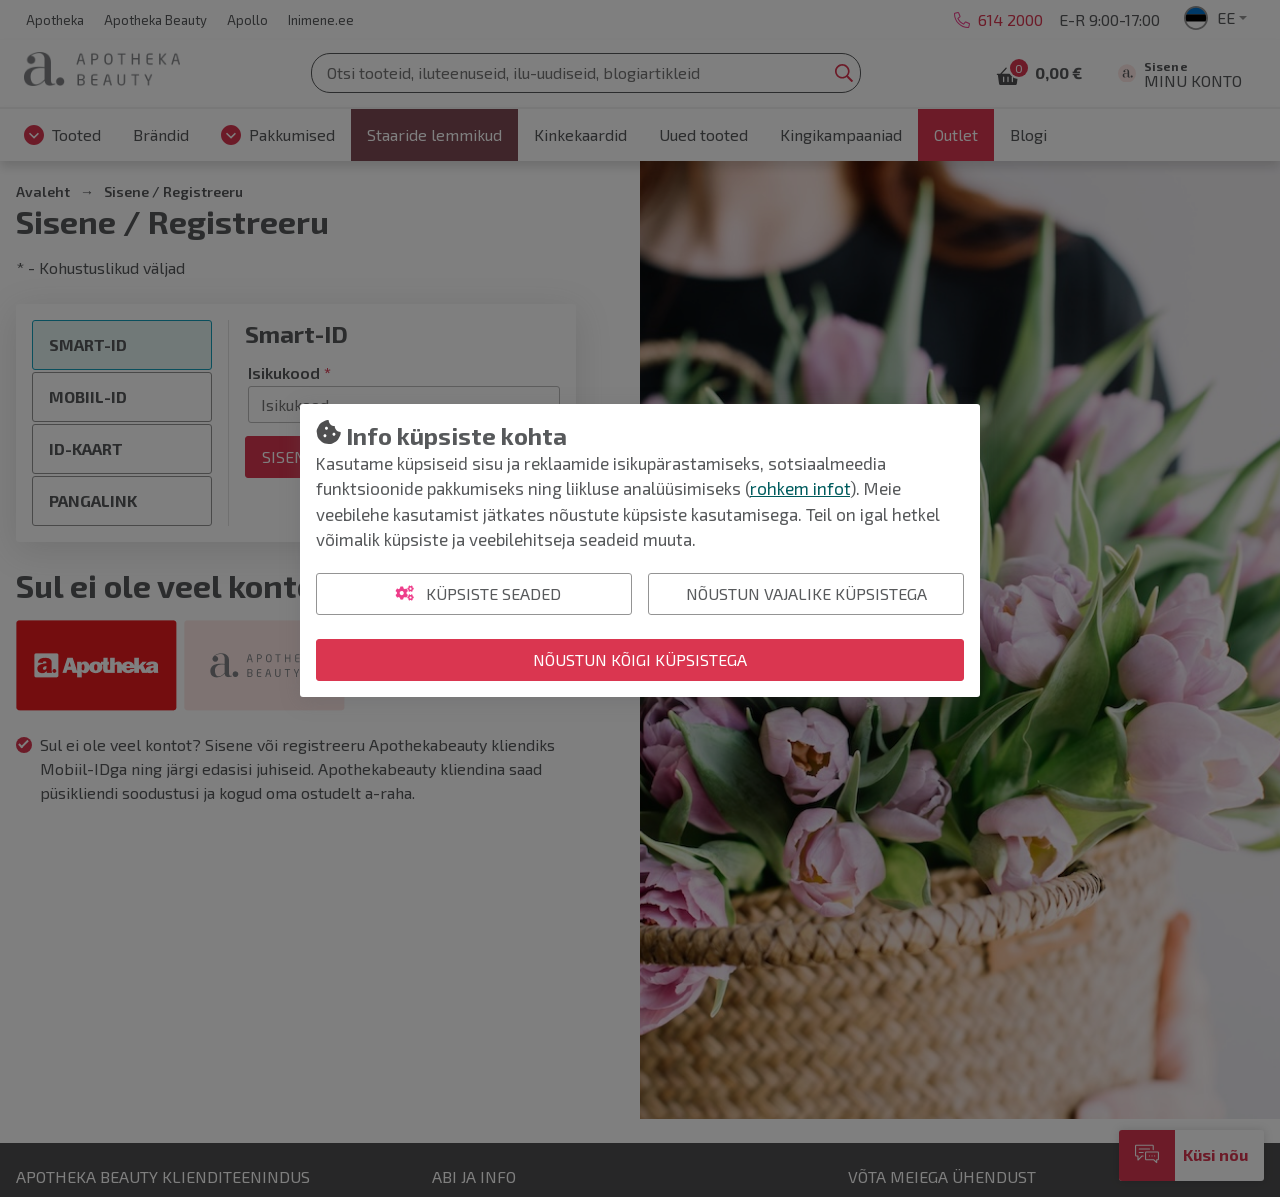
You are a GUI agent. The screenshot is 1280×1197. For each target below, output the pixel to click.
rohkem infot (800, 488)
